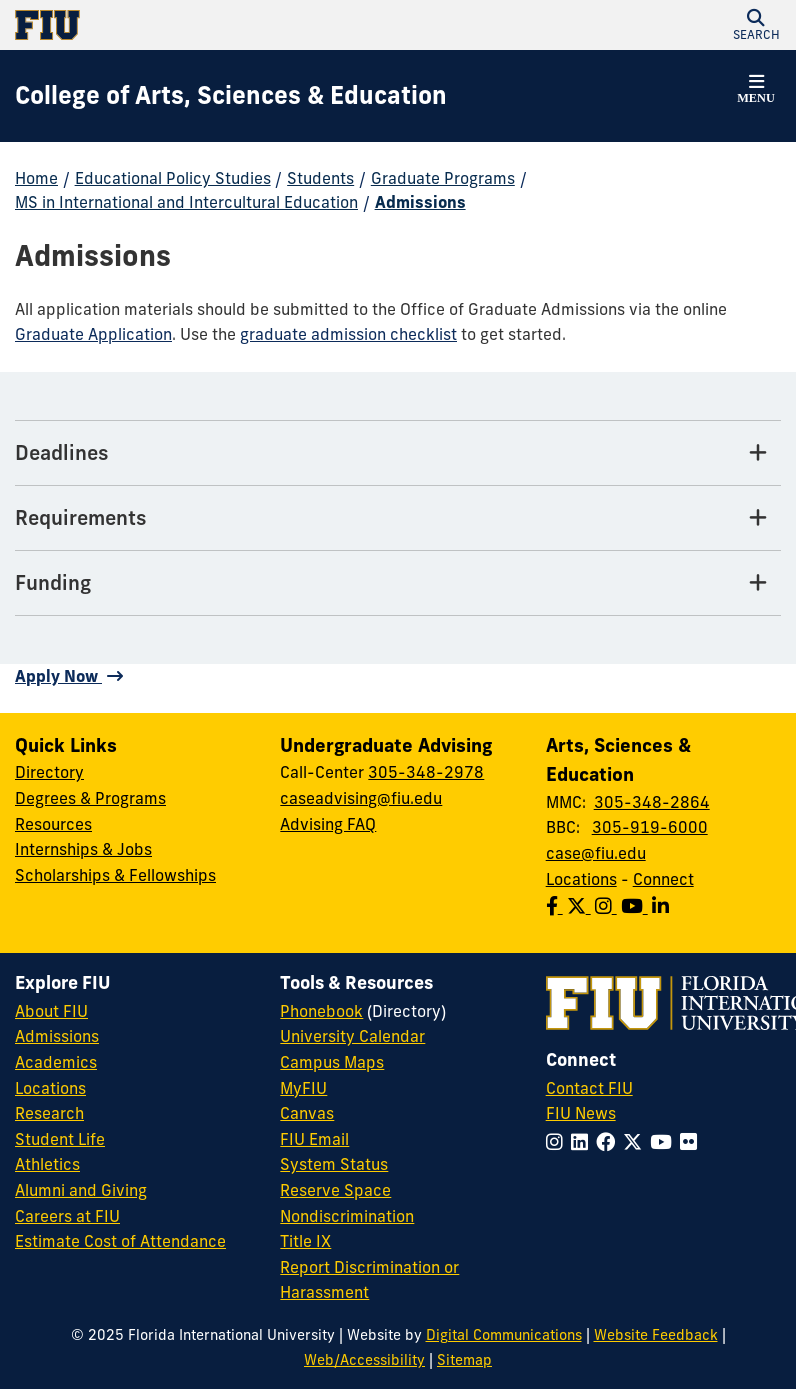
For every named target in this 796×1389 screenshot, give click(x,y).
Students (320, 178)
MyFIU (303, 1088)
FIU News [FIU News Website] (581, 1113)
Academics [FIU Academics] (56, 1062)
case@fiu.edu (596, 853)
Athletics (47, 1164)
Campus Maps (332, 1062)
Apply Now (58, 676)
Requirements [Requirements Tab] (81, 517)
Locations (581, 879)
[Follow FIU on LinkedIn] (583, 1142)
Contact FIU (589, 1088)
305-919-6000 (650, 827)
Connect (663, 879)
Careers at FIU (67, 1216)
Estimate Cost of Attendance (120, 1241)
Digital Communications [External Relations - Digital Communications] (504, 1335)
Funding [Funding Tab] (53, 582)
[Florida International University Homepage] (206, 25)
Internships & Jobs (83, 849)
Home (36, 178)
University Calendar (352, 1036)
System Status (334, 1164)
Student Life (60, 1139)
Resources (53, 824)
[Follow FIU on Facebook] (609, 1142)
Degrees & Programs (90, 798)
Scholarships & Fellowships (115, 875)
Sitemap (464, 1360)
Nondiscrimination (347, 1216)
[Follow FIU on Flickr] (692, 1142)
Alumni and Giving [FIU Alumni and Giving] (81, 1190)
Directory (49, 772)
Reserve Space (335, 1190)
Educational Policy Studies (173, 178)
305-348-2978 (426, 772)
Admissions (420, 202)
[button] (756, 25)
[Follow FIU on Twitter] (636, 1142)
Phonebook (321, 1011)
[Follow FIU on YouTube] (665, 1142)
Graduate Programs (443, 178)
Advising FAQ (328, 824)
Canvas (307, 1113)
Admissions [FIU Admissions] (57, 1036)
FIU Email (314, 1139)
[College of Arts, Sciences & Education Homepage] (231, 96)
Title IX (305, 1241)
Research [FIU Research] (49, 1113)
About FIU (51, 1011)
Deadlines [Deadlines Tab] (62, 452)
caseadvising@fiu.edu (361, 798)
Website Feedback (656, 1335)
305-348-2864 (652, 802)
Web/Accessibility (364, 1360)
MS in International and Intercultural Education (186, 202)
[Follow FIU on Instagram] (558, 1142)
